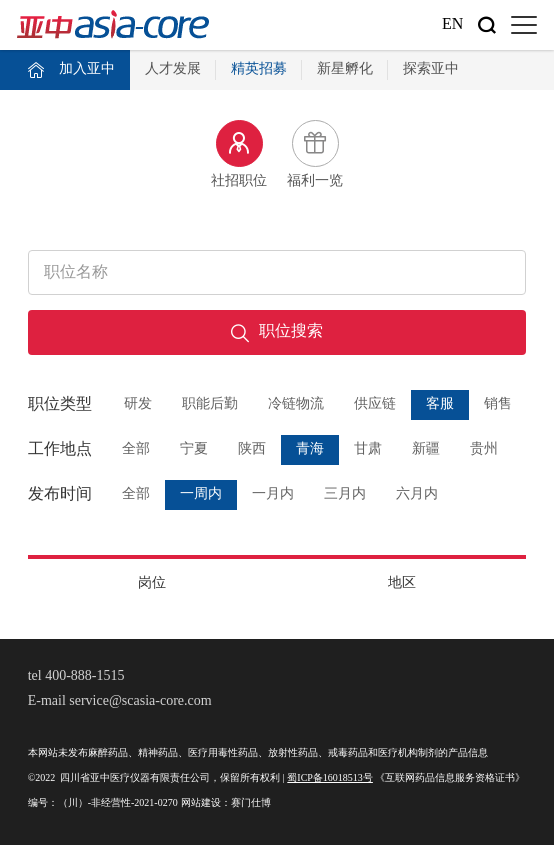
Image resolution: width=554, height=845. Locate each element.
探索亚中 (431, 69)
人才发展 (173, 69)
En (452, 24)
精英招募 (259, 69)
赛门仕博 (251, 803)
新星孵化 (345, 69)
